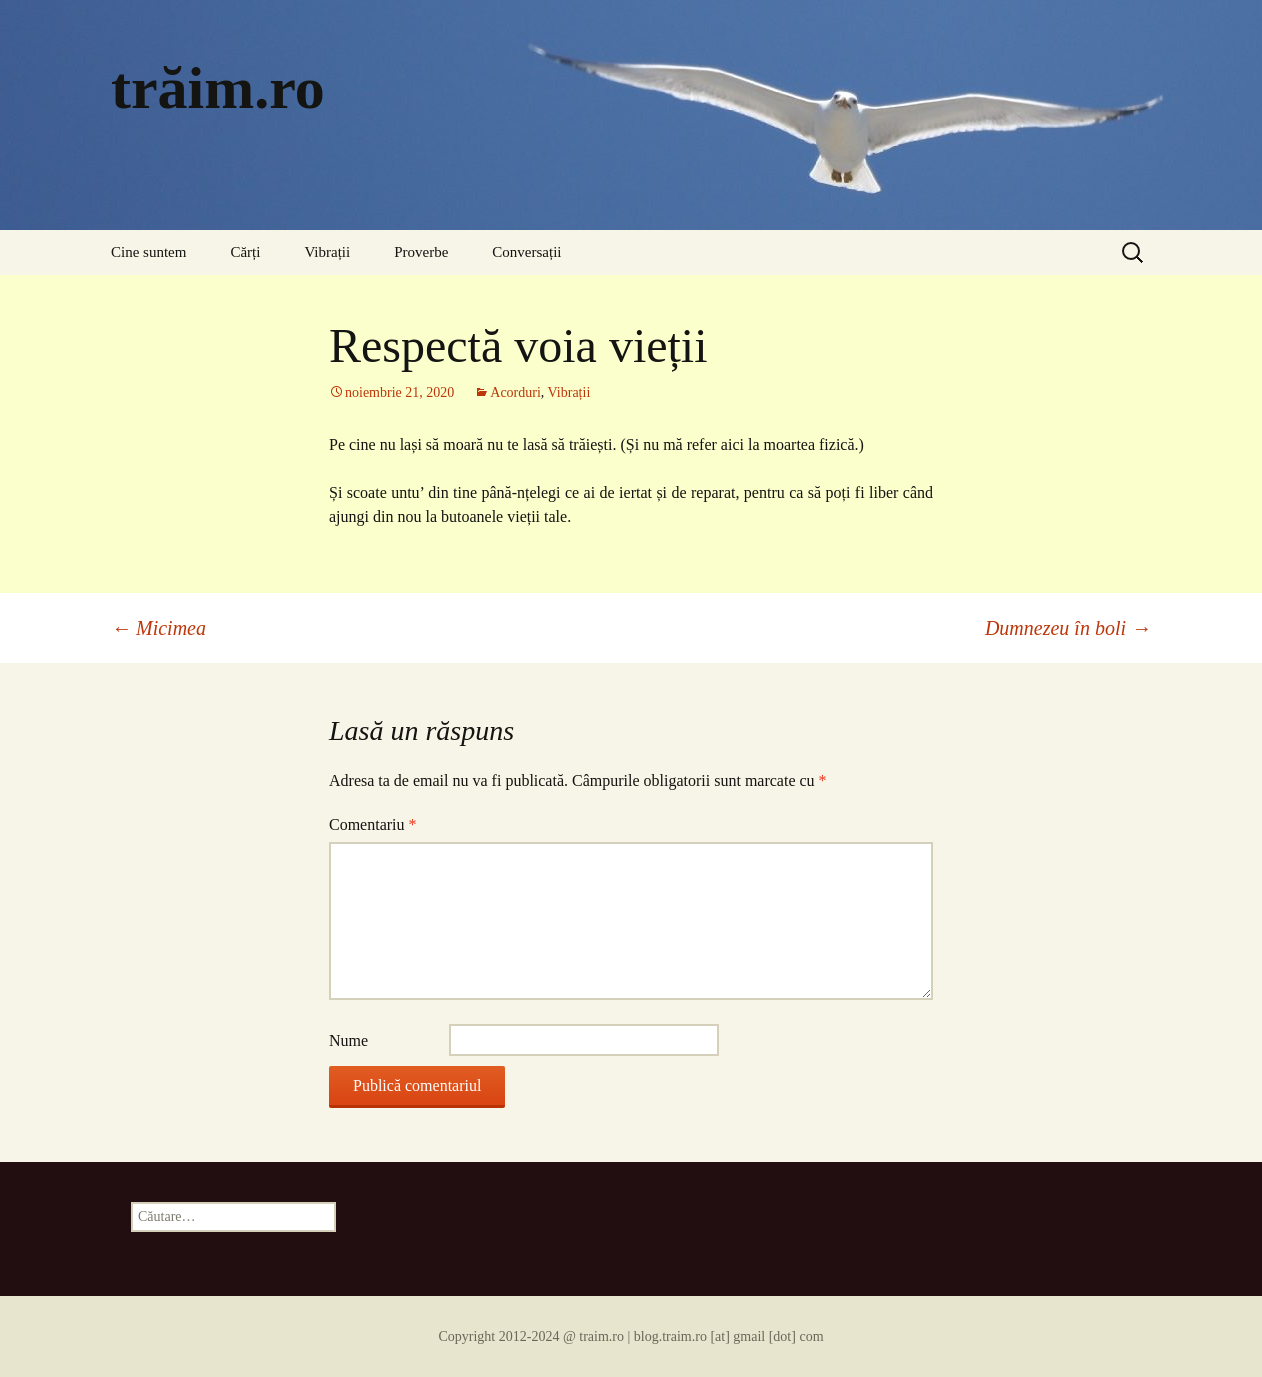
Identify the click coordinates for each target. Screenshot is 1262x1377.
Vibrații (327, 252)
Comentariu (373, 824)
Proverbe (421, 252)
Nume (348, 1040)
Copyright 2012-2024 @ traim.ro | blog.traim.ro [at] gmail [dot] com (630, 1336)
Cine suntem (148, 252)
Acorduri (515, 392)
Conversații (526, 252)
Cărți (245, 252)
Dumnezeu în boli (1068, 628)
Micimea (158, 628)
